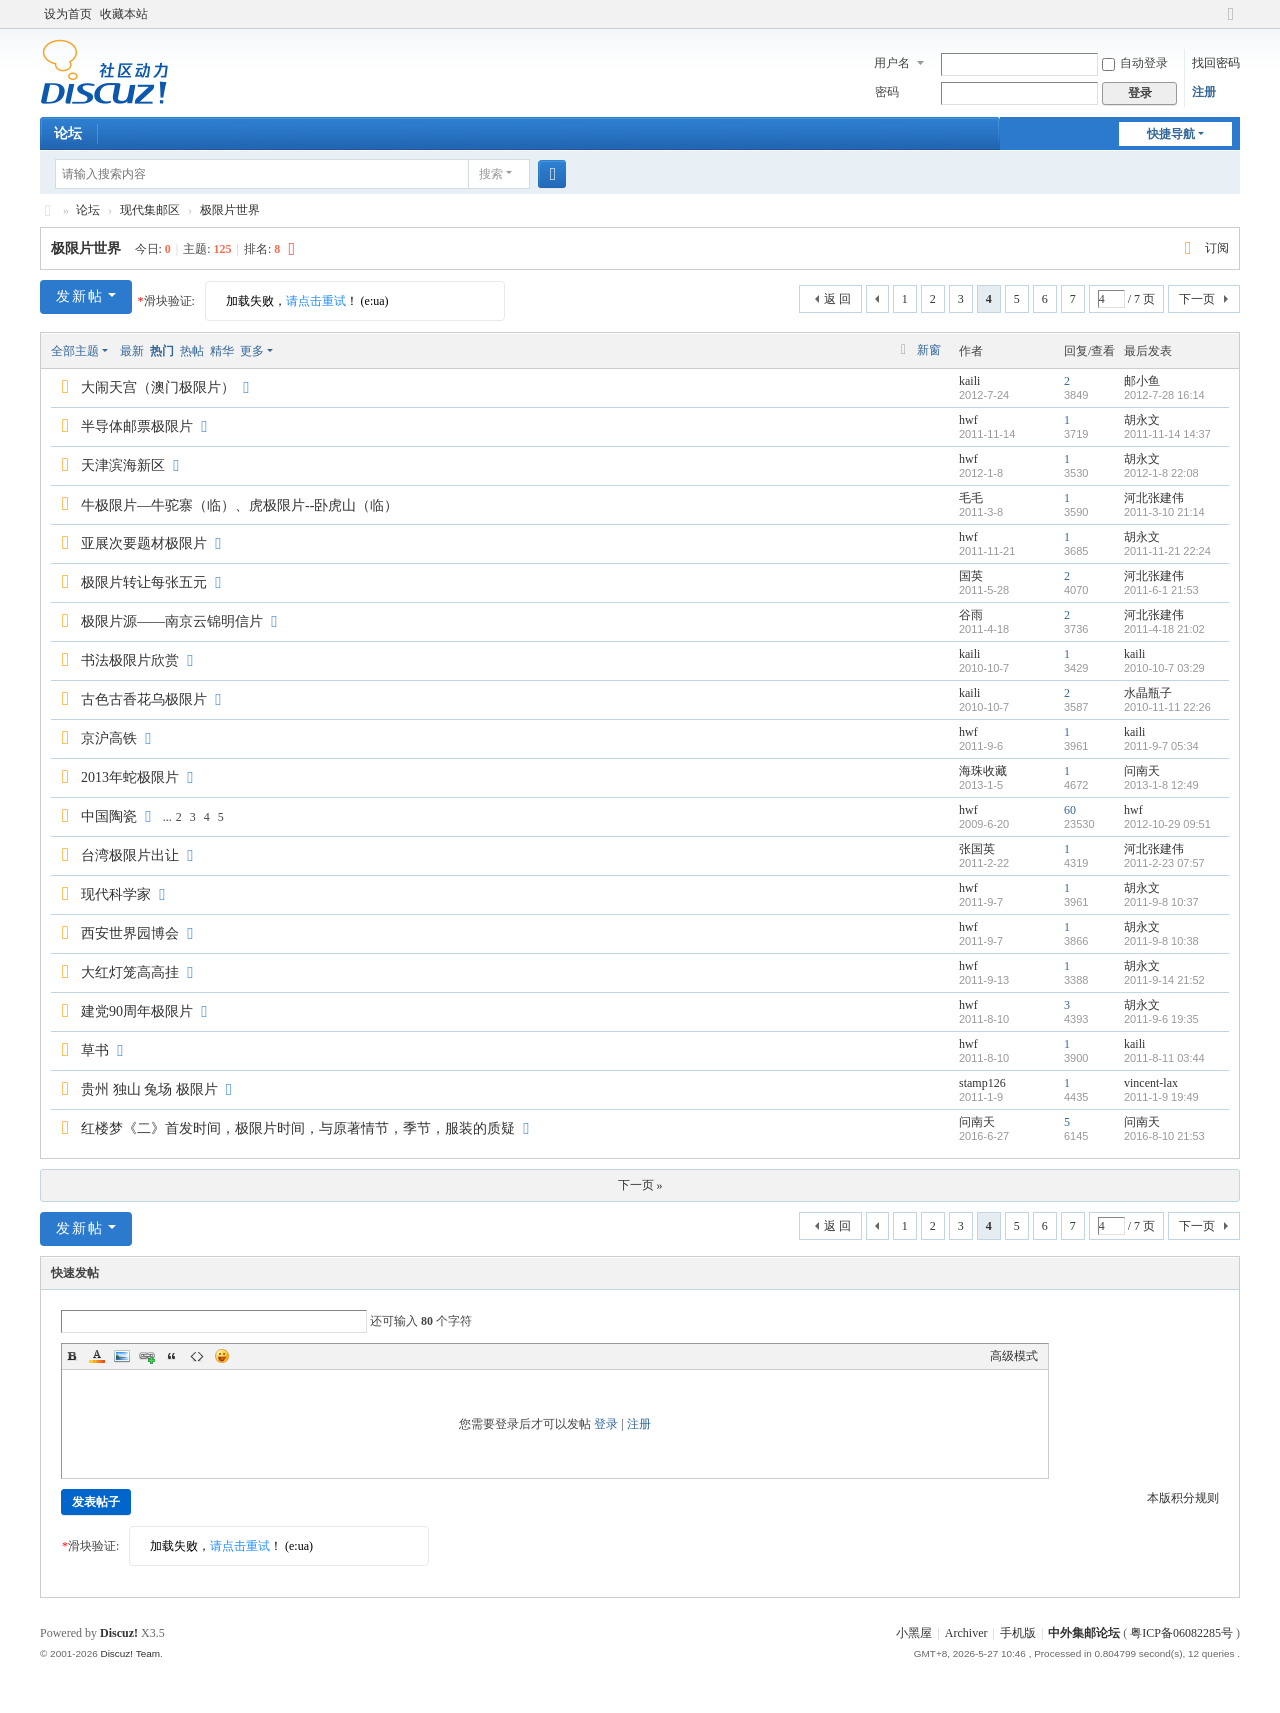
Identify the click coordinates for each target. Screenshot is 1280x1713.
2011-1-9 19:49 (1161, 1097)
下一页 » (640, 1185)
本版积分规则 (1183, 1498)
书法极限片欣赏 (130, 660)
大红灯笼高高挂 (130, 972)
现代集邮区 (150, 210)
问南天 (1142, 771)
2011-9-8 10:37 (1161, 902)
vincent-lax (1151, 1083)
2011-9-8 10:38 (1161, 941)
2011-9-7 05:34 (1161, 746)
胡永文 (1142, 420)
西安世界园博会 (130, 933)
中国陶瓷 (109, 816)
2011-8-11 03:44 (1164, 1058)
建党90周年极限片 (137, 1011)
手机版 (1018, 1633)
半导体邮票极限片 (137, 426)
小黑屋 (914, 1633)
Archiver (966, 1633)
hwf (968, 420)
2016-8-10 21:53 (1164, 1136)
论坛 (68, 133)
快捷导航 (1171, 134)
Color (97, 1356)
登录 (606, 1424)
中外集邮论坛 (48, 210)
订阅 (1217, 248)
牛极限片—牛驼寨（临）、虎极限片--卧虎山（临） (239, 505)
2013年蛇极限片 (130, 777)
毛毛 (971, 498)
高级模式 (1014, 1356)
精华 (222, 351)
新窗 (929, 350)
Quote (172, 1356)
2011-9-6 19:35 (1161, 1019)
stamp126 (982, 1083)
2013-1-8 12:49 (1161, 785)
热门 (162, 351)
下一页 (1197, 299)
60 (1070, 810)
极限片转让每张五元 (144, 582)
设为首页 (68, 14)
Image (122, 1356)
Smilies (222, 1356)
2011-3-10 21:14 (1164, 512)
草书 (95, 1050)
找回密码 (1216, 63)
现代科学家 (116, 894)
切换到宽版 (1231, 22)
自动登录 (1135, 63)
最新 (132, 351)
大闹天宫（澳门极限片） (158, 387)
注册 (1204, 92)
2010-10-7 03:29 (1164, 668)
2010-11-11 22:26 (1167, 707)
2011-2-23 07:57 (1164, 863)
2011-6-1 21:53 (1161, 590)
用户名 (892, 63)
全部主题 (75, 351)
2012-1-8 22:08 (1161, 473)
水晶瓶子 (1148, 693)
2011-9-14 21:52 (1164, 980)
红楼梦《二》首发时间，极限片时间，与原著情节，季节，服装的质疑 (298, 1128)
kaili (969, 381)
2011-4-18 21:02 (1164, 629)
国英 (971, 576)
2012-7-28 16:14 (1164, 395)
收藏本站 (124, 14)
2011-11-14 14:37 (1167, 434)
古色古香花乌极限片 (144, 699)
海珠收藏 (983, 771)
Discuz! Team (130, 1653)
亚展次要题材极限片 (144, 543)
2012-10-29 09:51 (1167, 824)
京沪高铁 (109, 738)
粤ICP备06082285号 (1181, 1633)
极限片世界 (230, 210)
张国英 (977, 849)
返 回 (837, 299)
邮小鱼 (1142, 381)
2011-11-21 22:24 (1167, 551)
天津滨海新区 (123, 465)
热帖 (192, 351)
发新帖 (80, 296)
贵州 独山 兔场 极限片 (149, 1089)
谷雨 (971, 615)
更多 (252, 351)
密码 (887, 92)
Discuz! (119, 1633)
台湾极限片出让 (130, 855)
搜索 (491, 174)
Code (197, 1356)
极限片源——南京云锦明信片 (172, 621)
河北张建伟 (1154, 498)
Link (147, 1356)
